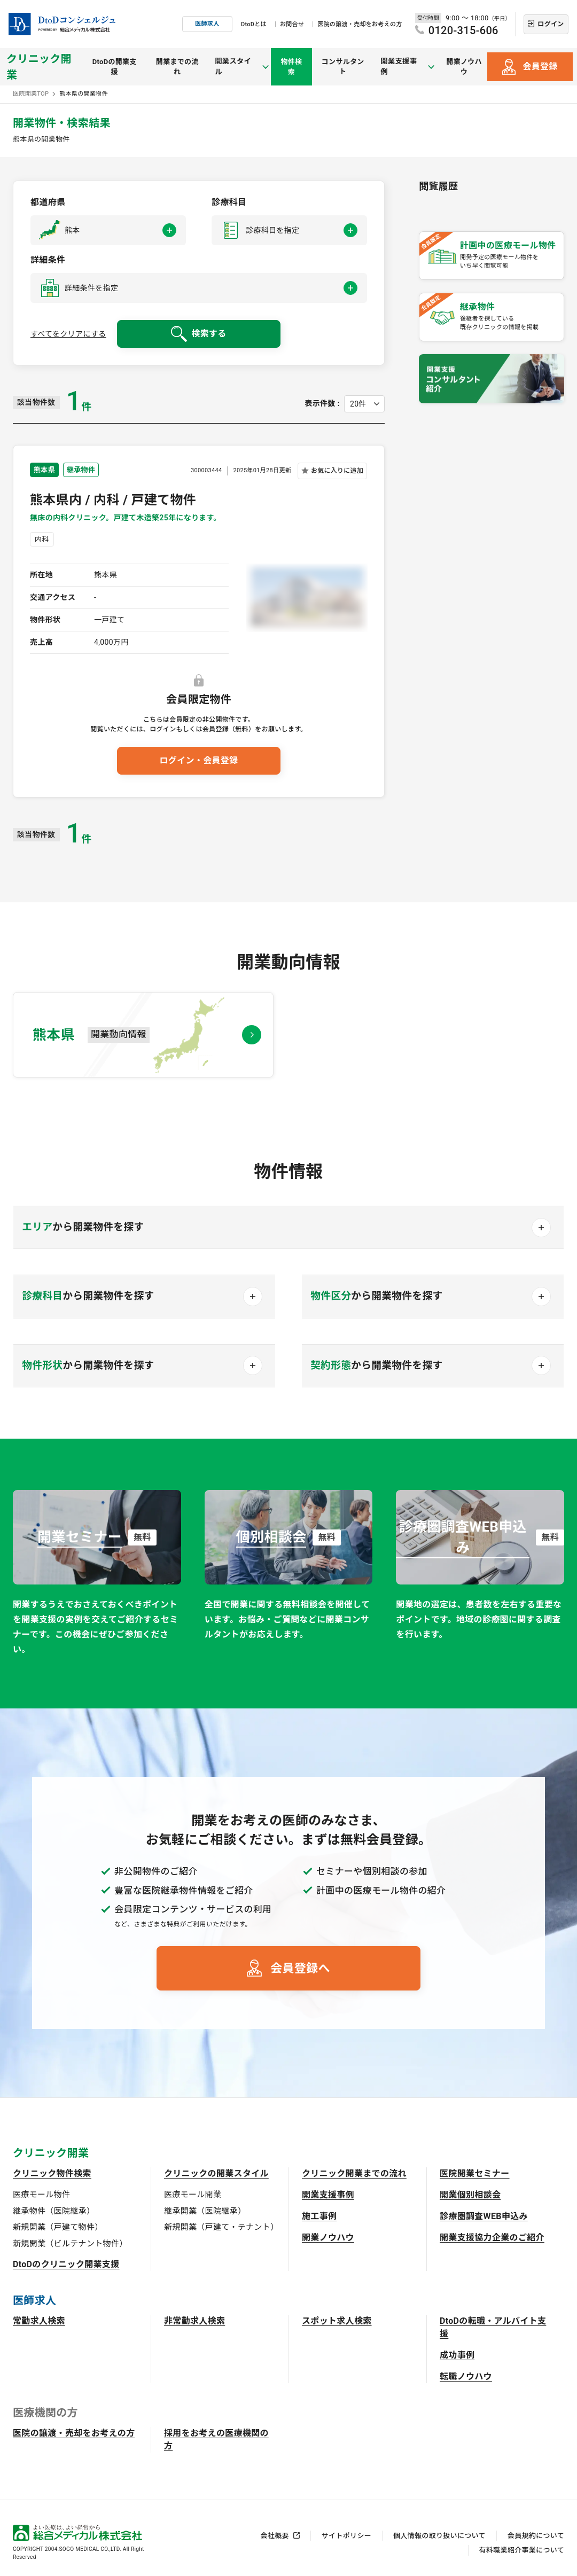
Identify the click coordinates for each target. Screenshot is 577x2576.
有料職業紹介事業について (521, 2550)
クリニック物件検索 (52, 2173)
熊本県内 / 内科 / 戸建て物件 (113, 500)
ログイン (550, 24)
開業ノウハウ (463, 67)
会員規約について (536, 2536)
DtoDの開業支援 (115, 67)
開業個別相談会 (470, 2195)
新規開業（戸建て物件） (58, 2227)
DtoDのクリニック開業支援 (66, 2264)
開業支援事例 (328, 2195)
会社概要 (275, 2536)
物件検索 (292, 67)
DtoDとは (254, 24)
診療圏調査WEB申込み (484, 2216)
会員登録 (540, 66)
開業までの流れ (179, 67)
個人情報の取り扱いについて (439, 2536)
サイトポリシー (346, 2536)
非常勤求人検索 (194, 2321)
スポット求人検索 (337, 2321)
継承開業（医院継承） (205, 2211)
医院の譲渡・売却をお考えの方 (359, 24)
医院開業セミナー (475, 2173)
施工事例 (319, 2216)
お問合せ (292, 24)
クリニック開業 (39, 66)
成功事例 (457, 2355)
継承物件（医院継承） (54, 2211)
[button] (108, 230)
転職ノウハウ (466, 2376)
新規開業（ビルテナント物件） (70, 2244)
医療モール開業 (192, 2194)
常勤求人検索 (39, 2321)
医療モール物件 (41, 2194)
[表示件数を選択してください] (364, 403)
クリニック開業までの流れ (354, 2173)
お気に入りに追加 (337, 470)
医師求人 (207, 23)
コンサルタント (344, 67)
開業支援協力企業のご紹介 (492, 2237)
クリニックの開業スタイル (216, 2173)
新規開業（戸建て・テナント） (221, 2227)
